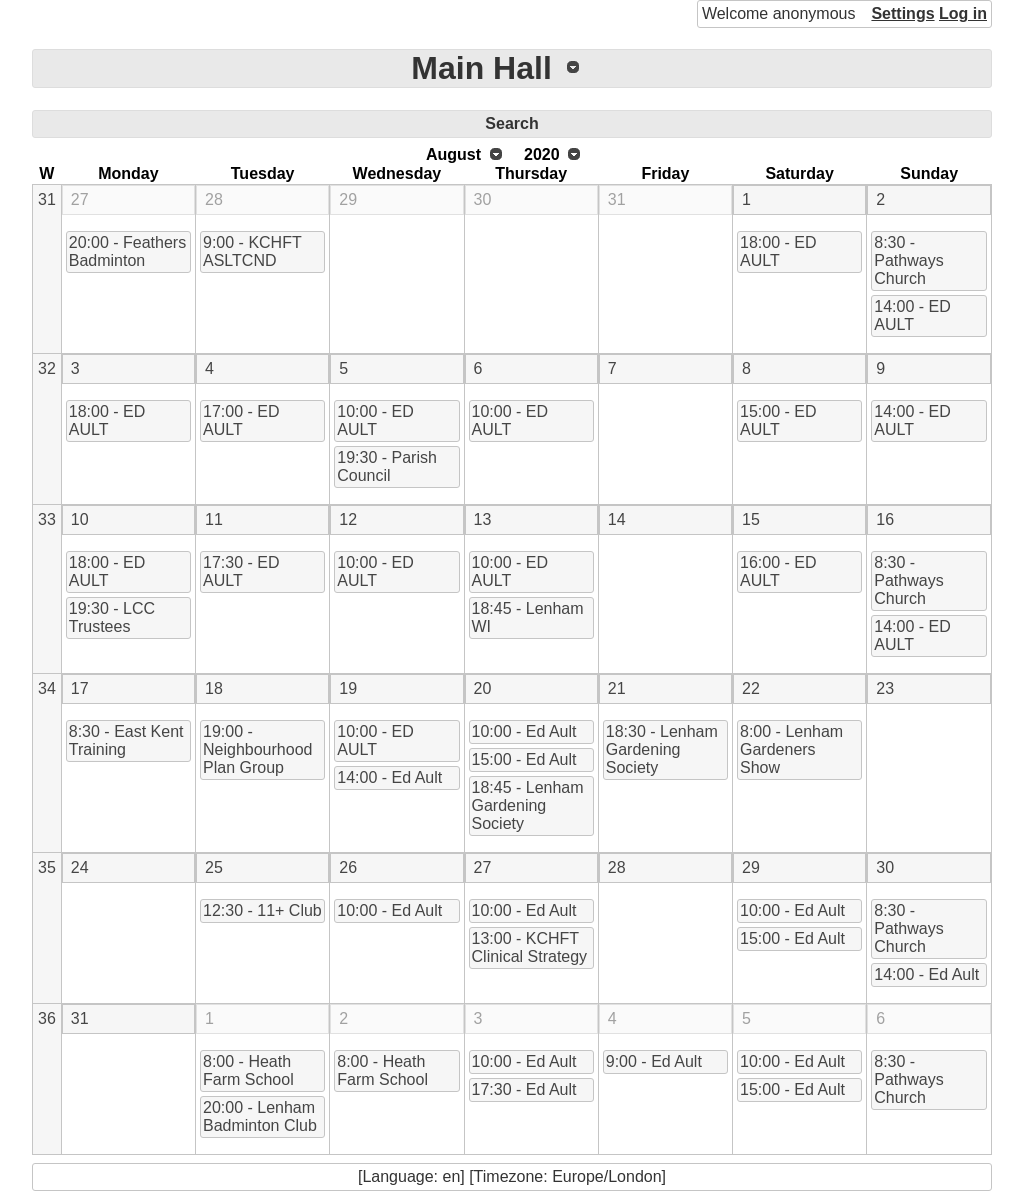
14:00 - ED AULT (912, 315)
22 (751, 688)
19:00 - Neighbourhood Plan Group (257, 749)
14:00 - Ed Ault (389, 777)
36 (47, 1018)
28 (214, 199)
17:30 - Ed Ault (524, 1089)
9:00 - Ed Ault (654, 1061)
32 (47, 368)
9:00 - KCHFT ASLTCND (252, 251)
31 (47, 199)
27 (80, 199)
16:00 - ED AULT (778, 571)
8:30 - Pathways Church (908, 260)
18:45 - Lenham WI (528, 617)
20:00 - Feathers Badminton (127, 251)
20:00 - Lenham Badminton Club (260, 1116)
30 (483, 199)
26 (348, 867)
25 (214, 867)
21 (617, 688)
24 (80, 867)
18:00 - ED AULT (778, 251)
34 (47, 688)
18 (214, 688)
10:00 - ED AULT (375, 420)
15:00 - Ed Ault (524, 759)
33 (47, 519)
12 (348, 519)
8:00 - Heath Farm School (248, 1070)
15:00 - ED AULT (778, 420)
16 (885, 519)
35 (47, 867)
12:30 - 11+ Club (262, 910)
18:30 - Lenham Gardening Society (662, 749)
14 (617, 519)
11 (214, 519)
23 (885, 688)
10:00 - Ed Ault (524, 731)
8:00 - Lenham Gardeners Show (791, 749)
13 (483, 519)
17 (80, 688)
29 (348, 199)
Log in (963, 13)
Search (511, 123)
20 (483, 688)
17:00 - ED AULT (241, 420)
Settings (902, 13)
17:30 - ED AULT (241, 571)
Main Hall (481, 68)
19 (348, 688)
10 (80, 519)
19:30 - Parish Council (387, 466)
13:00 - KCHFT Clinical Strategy (530, 947)
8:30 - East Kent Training (126, 740)
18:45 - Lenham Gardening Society (528, 805)
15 (751, 519)
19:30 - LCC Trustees (112, 617)
